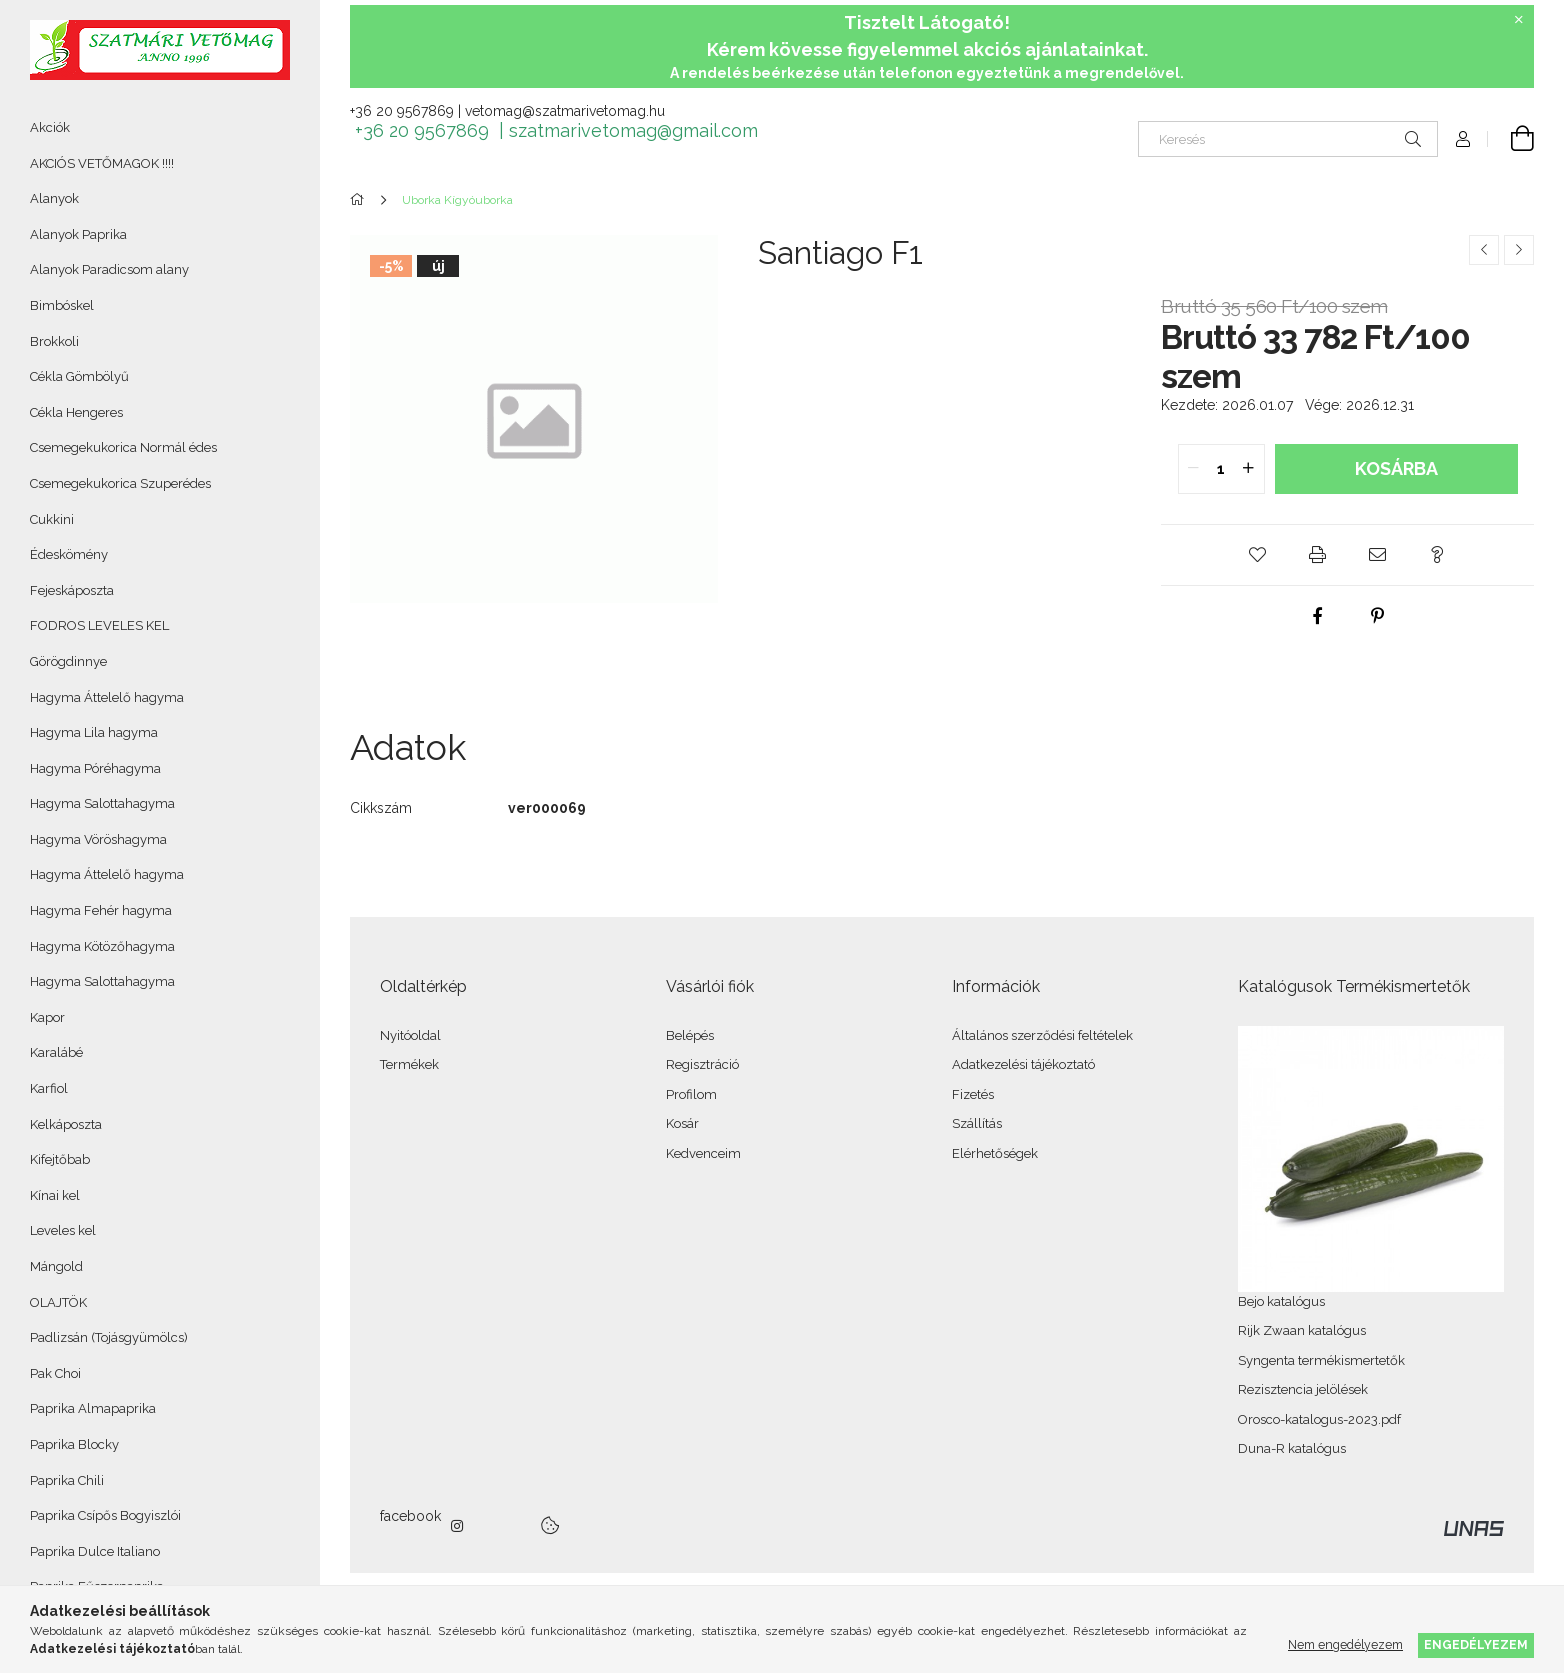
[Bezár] (1519, 20)
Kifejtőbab (60, 1159)
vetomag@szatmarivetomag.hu (565, 111)
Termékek (409, 1064)
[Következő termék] (1519, 250)
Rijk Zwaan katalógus (1302, 1330)
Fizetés (973, 1094)
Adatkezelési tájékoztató (1023, 1064)
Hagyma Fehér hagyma (101, 910)
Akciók (50, 127)
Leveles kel (63, 1230)
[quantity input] (1221, 469)
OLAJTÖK (58, 1302)
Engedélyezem (1476, 1644)
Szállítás (977, 1123)
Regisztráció (702, 1064)
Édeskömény (69, 554)
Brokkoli (54, 341)
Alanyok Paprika (78, 234)
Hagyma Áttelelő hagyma (107, 697)
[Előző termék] (1484, 250)
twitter (502, 1526)
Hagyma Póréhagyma (95, 768)
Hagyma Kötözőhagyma (102, 946)
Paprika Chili (67, 1480)
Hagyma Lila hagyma (94, 732)
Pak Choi (55, 1373)
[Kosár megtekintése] (1511, 139)
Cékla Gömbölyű (79, 376)
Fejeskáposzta (72, 590)
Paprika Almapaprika (93, 1408)
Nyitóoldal (410, 1035)
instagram (458, 1526)
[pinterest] (1378, 616)
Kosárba (1396, 468)
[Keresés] (1288, 139)
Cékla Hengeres (76, 412)
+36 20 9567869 (402, 111)
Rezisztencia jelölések (1303, 1389)
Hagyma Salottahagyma (102, 803)
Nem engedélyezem (1345, 1644)
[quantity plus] (1249, 469)
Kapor (47, 1017)
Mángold (56, 1266)
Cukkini (52, 519)
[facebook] (1318, 616)
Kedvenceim (703, 1153)
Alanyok (54, 198)
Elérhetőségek (995, 1153)
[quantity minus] (1194, 469)
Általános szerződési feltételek (1042, 1035)
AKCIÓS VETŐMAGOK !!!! (102, 163)
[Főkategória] (360, 200)
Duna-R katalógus (1292, 1448)
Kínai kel (55, 1195)
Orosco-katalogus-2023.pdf (1319, 1419)
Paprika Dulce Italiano (95, 1551)
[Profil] (1463, 139)
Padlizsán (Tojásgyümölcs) (109, 1337)
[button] (1258, 555)
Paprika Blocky (74, 1444)
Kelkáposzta (66, 1124)
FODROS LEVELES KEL (99, 625)
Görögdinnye (68, 661)
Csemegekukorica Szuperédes (120, 483)
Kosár (682, 1123)
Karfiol (49, 1088)
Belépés (690, 1035)
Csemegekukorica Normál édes (123, 447)
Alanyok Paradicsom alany (109, 269)
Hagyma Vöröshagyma (98, 839)
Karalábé (56, 1052)
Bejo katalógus (1281, 1301)
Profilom (691, 1094)
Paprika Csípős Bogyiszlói (105, 1515)
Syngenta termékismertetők (1321, 1360)
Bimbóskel (62, 305)
